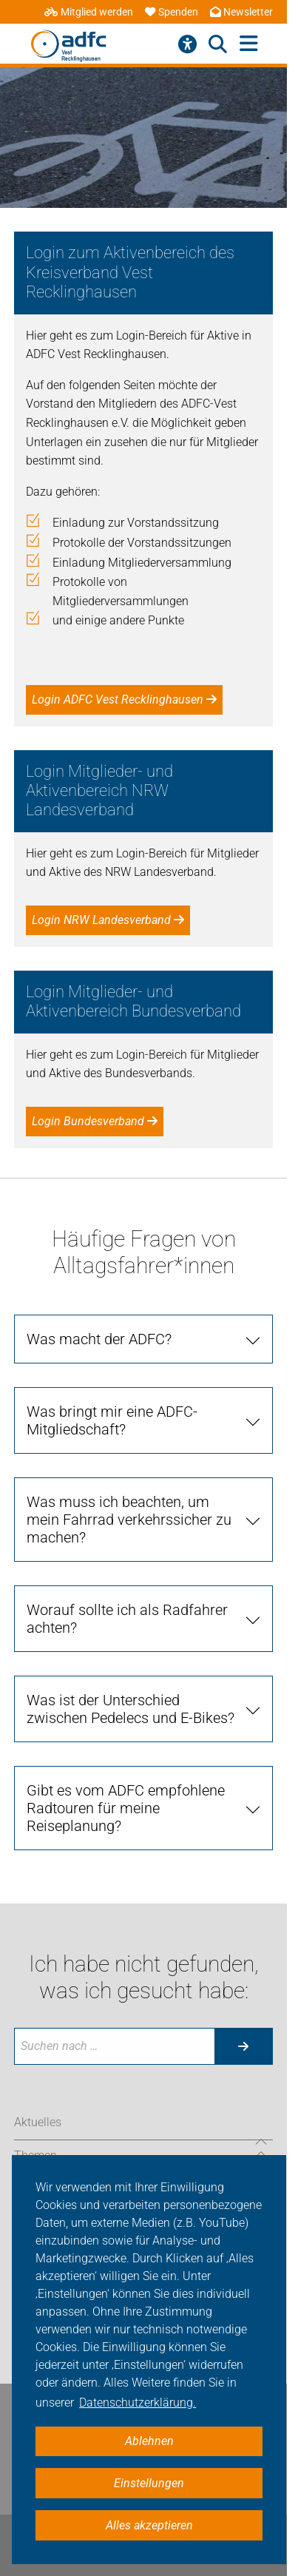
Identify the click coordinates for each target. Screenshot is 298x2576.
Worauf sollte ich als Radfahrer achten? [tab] (127, 1618)
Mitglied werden (88, 12)
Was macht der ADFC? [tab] (99, 1339)
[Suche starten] (243, 2046)
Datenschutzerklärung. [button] (137, 2402)
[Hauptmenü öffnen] (249, 44)
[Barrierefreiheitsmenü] (187, 44)
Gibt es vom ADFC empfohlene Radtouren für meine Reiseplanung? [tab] (126, 1808)
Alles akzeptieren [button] (149, 2525)
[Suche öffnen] (218, 44)
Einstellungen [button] (149, 2483)
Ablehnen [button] (149, 2441)
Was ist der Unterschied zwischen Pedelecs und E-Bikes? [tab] (130, 1709)
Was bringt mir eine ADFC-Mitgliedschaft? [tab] (112, 1420)
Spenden (171, 12)
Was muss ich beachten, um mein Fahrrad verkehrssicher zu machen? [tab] (129, 1519)
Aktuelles (37, 2122)
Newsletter (241, 12)
